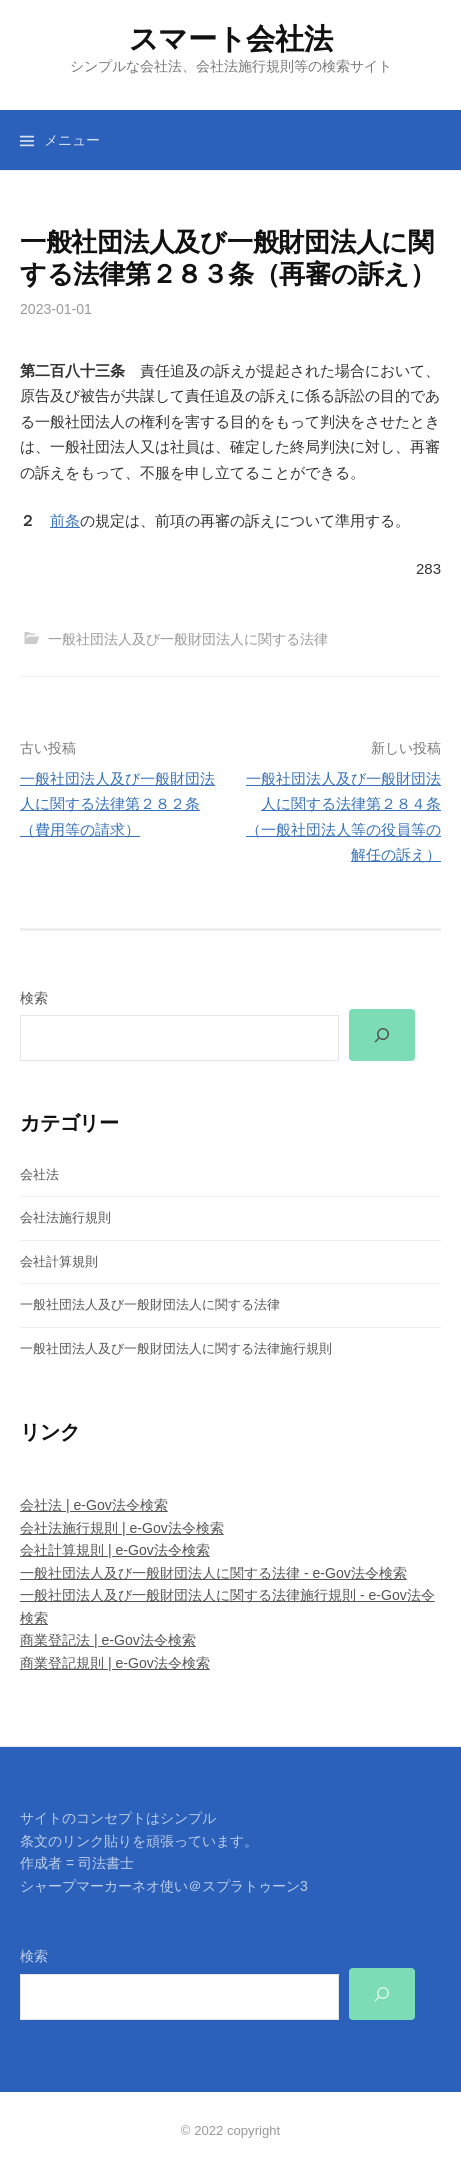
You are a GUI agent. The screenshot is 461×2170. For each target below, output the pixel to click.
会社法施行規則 (65, 1217)
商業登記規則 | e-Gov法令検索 (115, 1663)
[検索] (382, 1035)
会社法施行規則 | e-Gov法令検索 (122, 1528)
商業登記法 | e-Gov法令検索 (108, 1640)
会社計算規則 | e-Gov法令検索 (115, 1550)
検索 (34, 998)
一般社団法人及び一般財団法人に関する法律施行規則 (176, 1348)
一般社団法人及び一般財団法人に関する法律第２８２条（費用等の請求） (117, 804)
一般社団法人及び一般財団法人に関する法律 (188, 639)
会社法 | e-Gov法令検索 (94, 1505)
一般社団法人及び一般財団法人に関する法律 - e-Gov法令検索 (213, 1573)
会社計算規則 (59, 1261)
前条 (65, 520)
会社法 (39, 1174)
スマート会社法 (231, 39)
